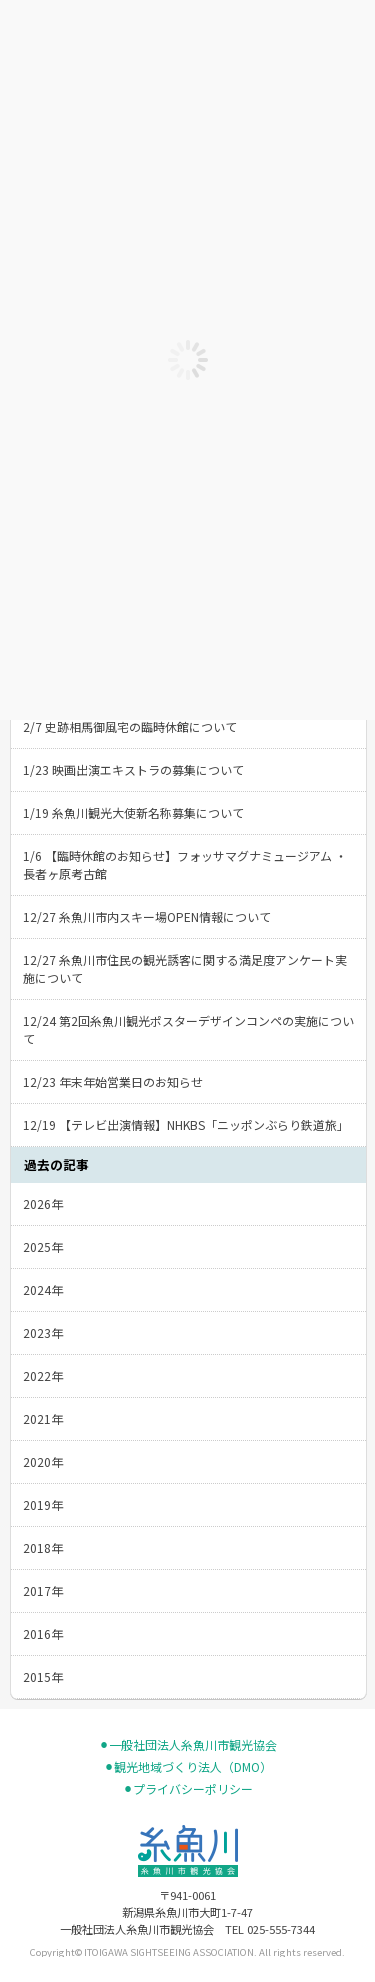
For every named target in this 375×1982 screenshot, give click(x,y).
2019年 (43, 1504)
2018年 (43, 1547)
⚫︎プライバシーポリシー (188, 1789)
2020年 (43, 1461)
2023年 (43, 1332)
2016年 (43, 1633)
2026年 (43, 1203)
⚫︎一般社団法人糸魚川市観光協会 (188, 1745)
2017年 (43, 1590)
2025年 (43, 1246)
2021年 (43, 1418)
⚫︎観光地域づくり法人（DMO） (188, 1767)
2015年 (43, 1676)
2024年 (43, 1289)
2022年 (43, 1375)
